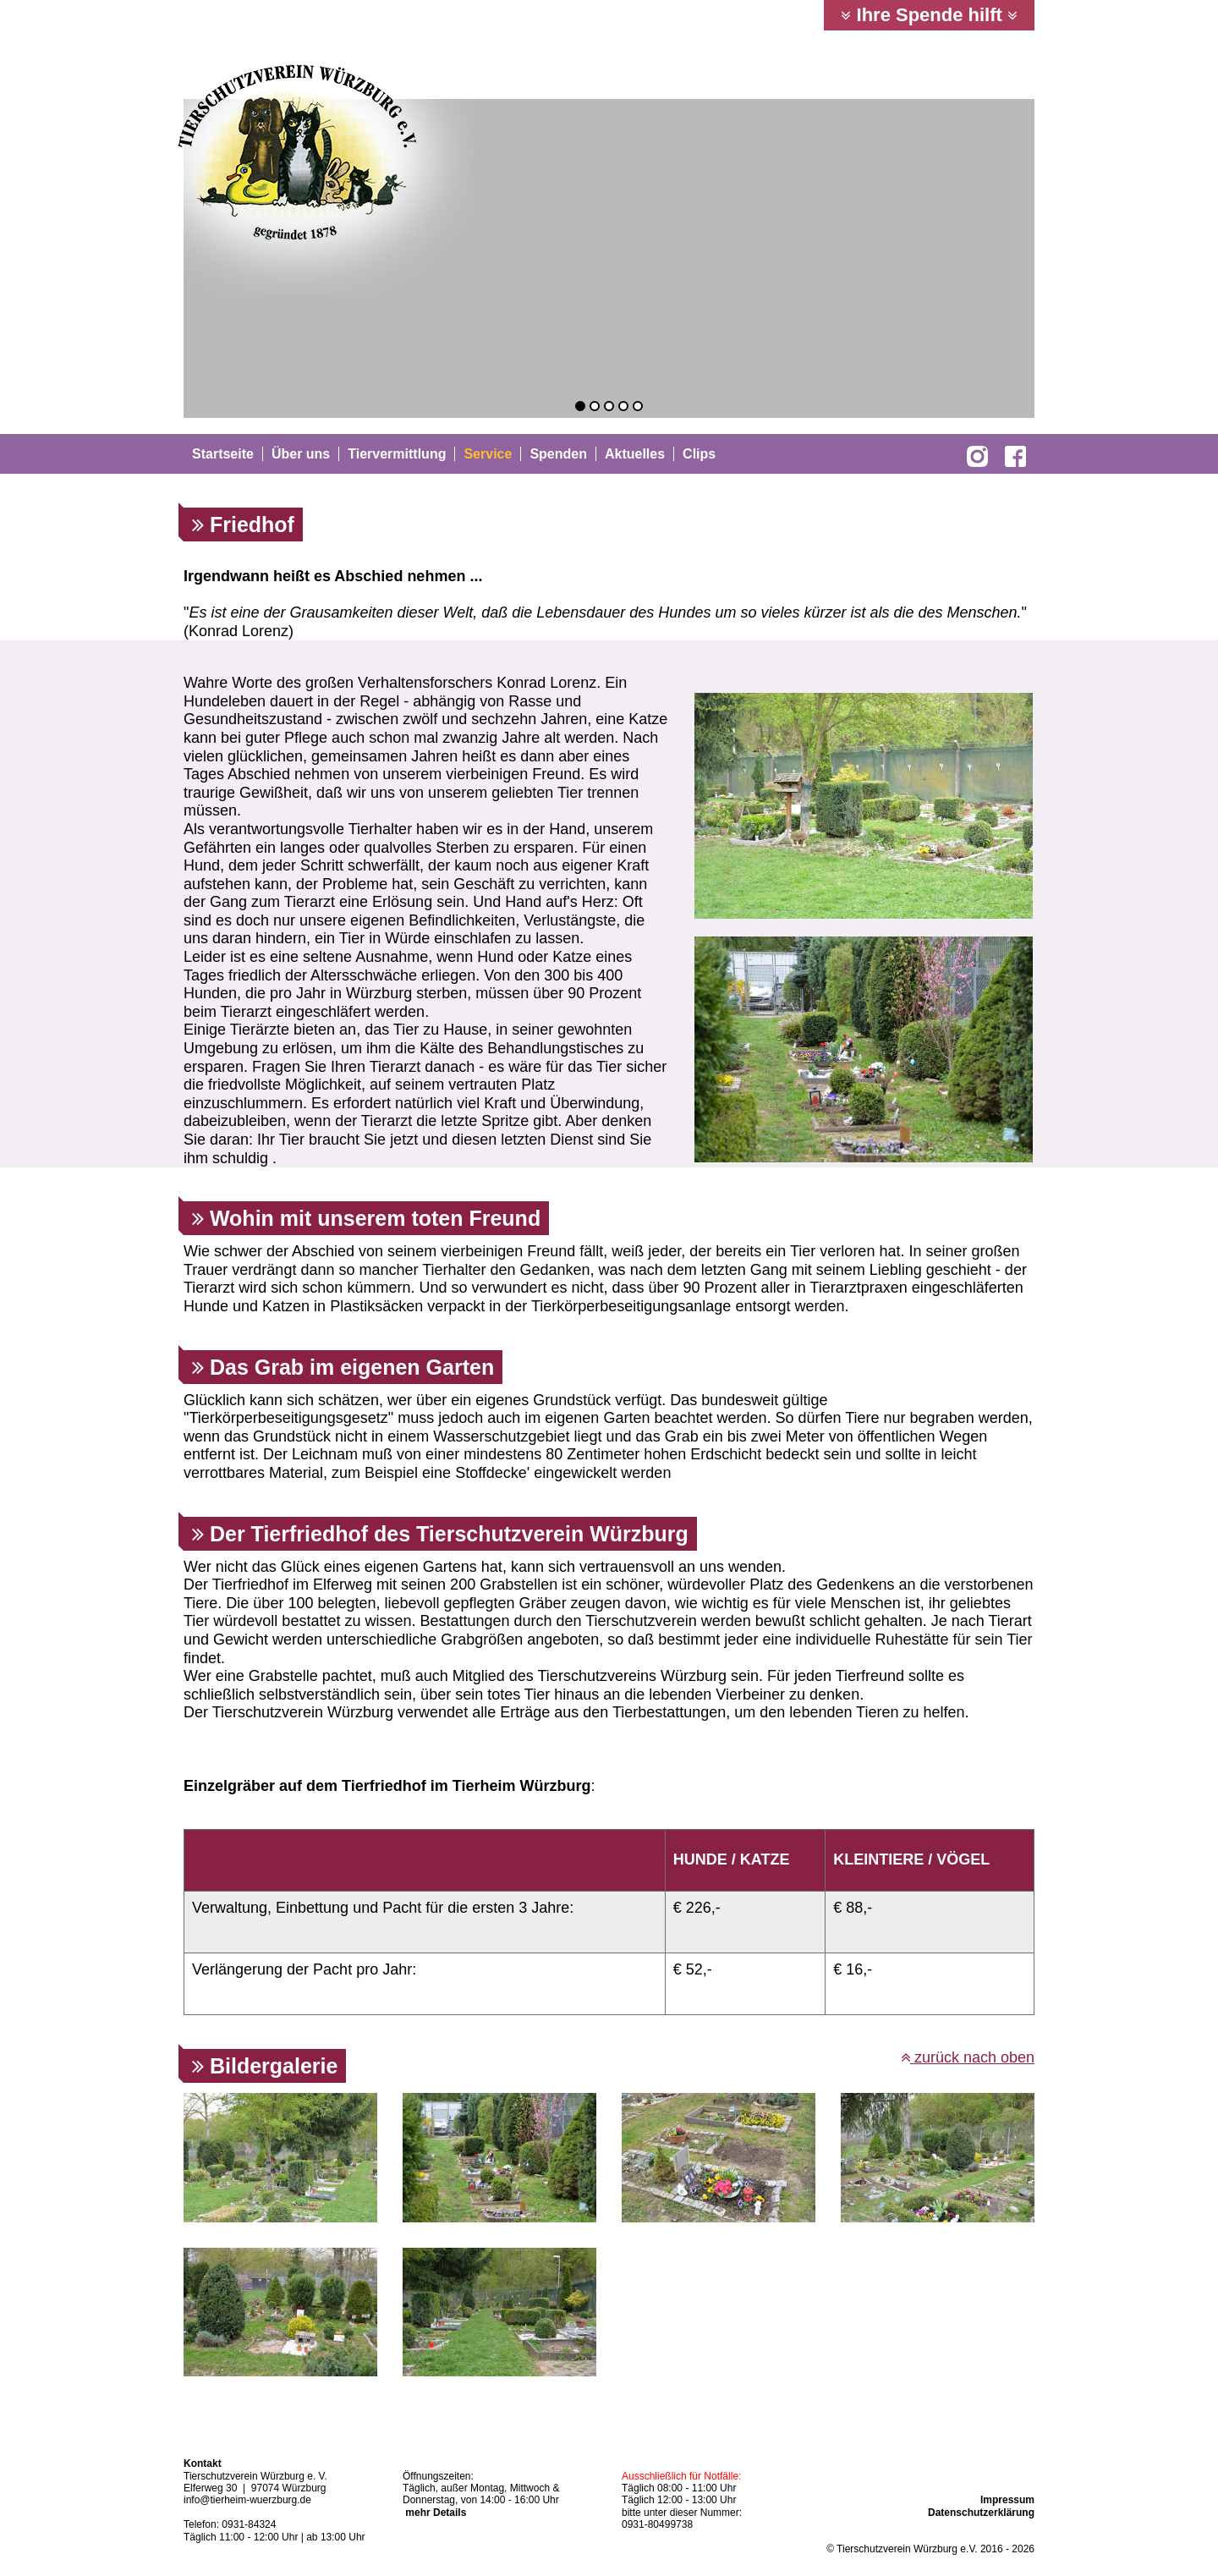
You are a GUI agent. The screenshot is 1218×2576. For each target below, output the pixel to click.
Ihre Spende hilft (929, 14)
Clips (699, 454)
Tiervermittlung (397, 454)
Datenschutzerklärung (981, 2512)
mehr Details (435, 2512)
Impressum (1007, 2500)
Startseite (223, 454)
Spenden (558, 454)
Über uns (301, 454)
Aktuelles (635, 454)
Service (488, 454)
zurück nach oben (968, 2057)
